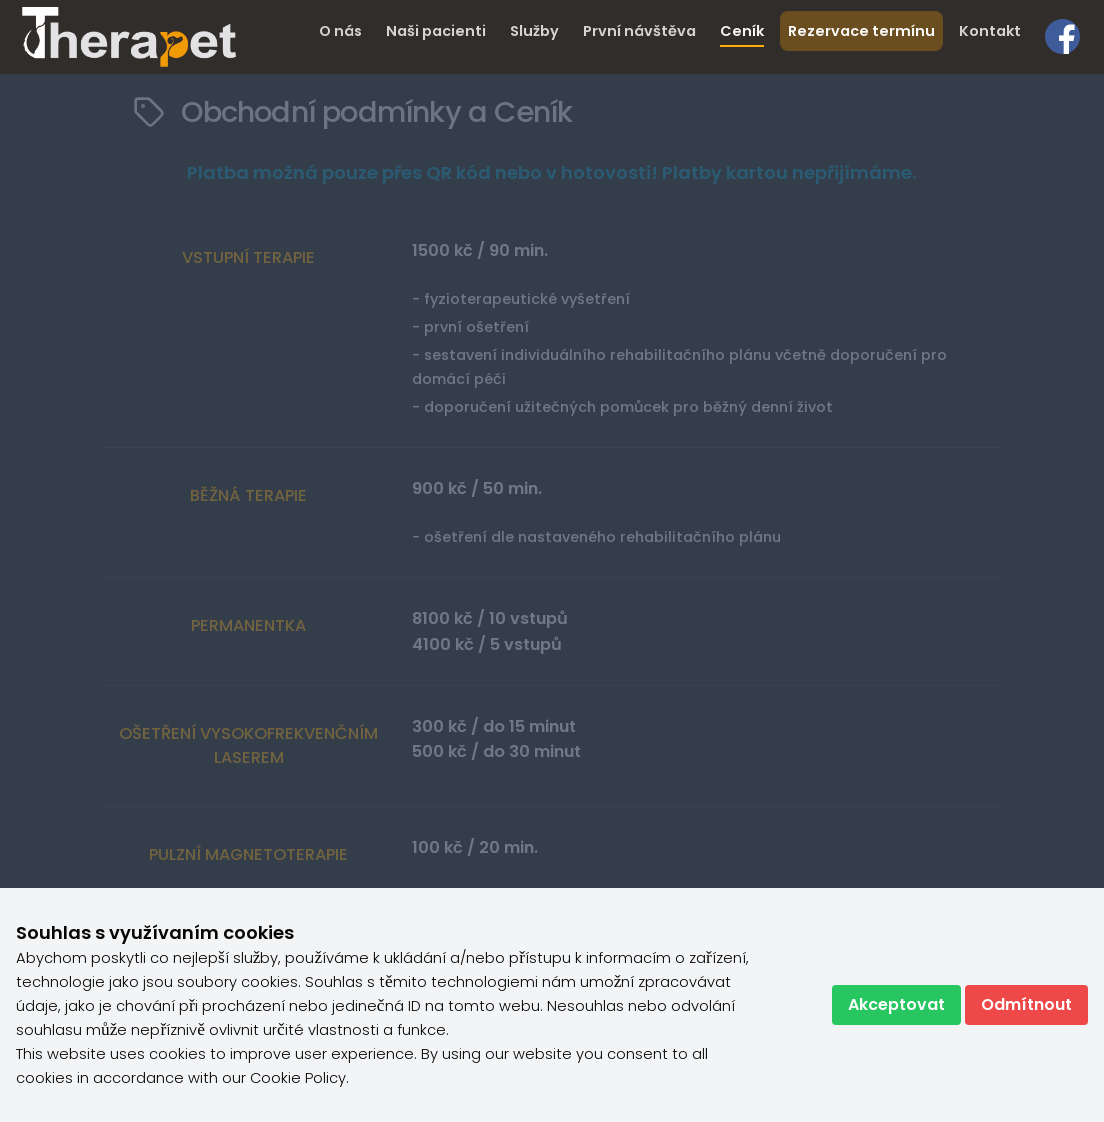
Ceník (742, 31)
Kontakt (990, 31)
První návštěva (639, 31)
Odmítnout (1026, 1004)
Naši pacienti (436, 31)
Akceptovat (896, 1004)
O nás (340, 31)
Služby (534, 31)
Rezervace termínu (861, 31)
